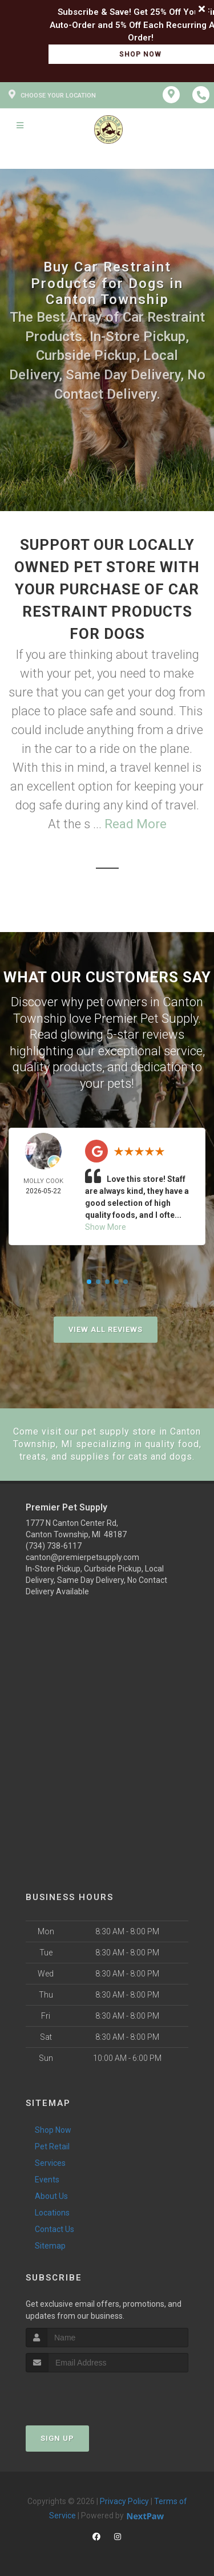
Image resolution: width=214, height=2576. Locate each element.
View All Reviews (105, 1329)
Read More (135, 824)
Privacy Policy (124, 2501)
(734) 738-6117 (54, 1545)
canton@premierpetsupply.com (82, 1557)
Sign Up (57, 2438)
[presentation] (86, 2393)
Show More (105, 1227)
